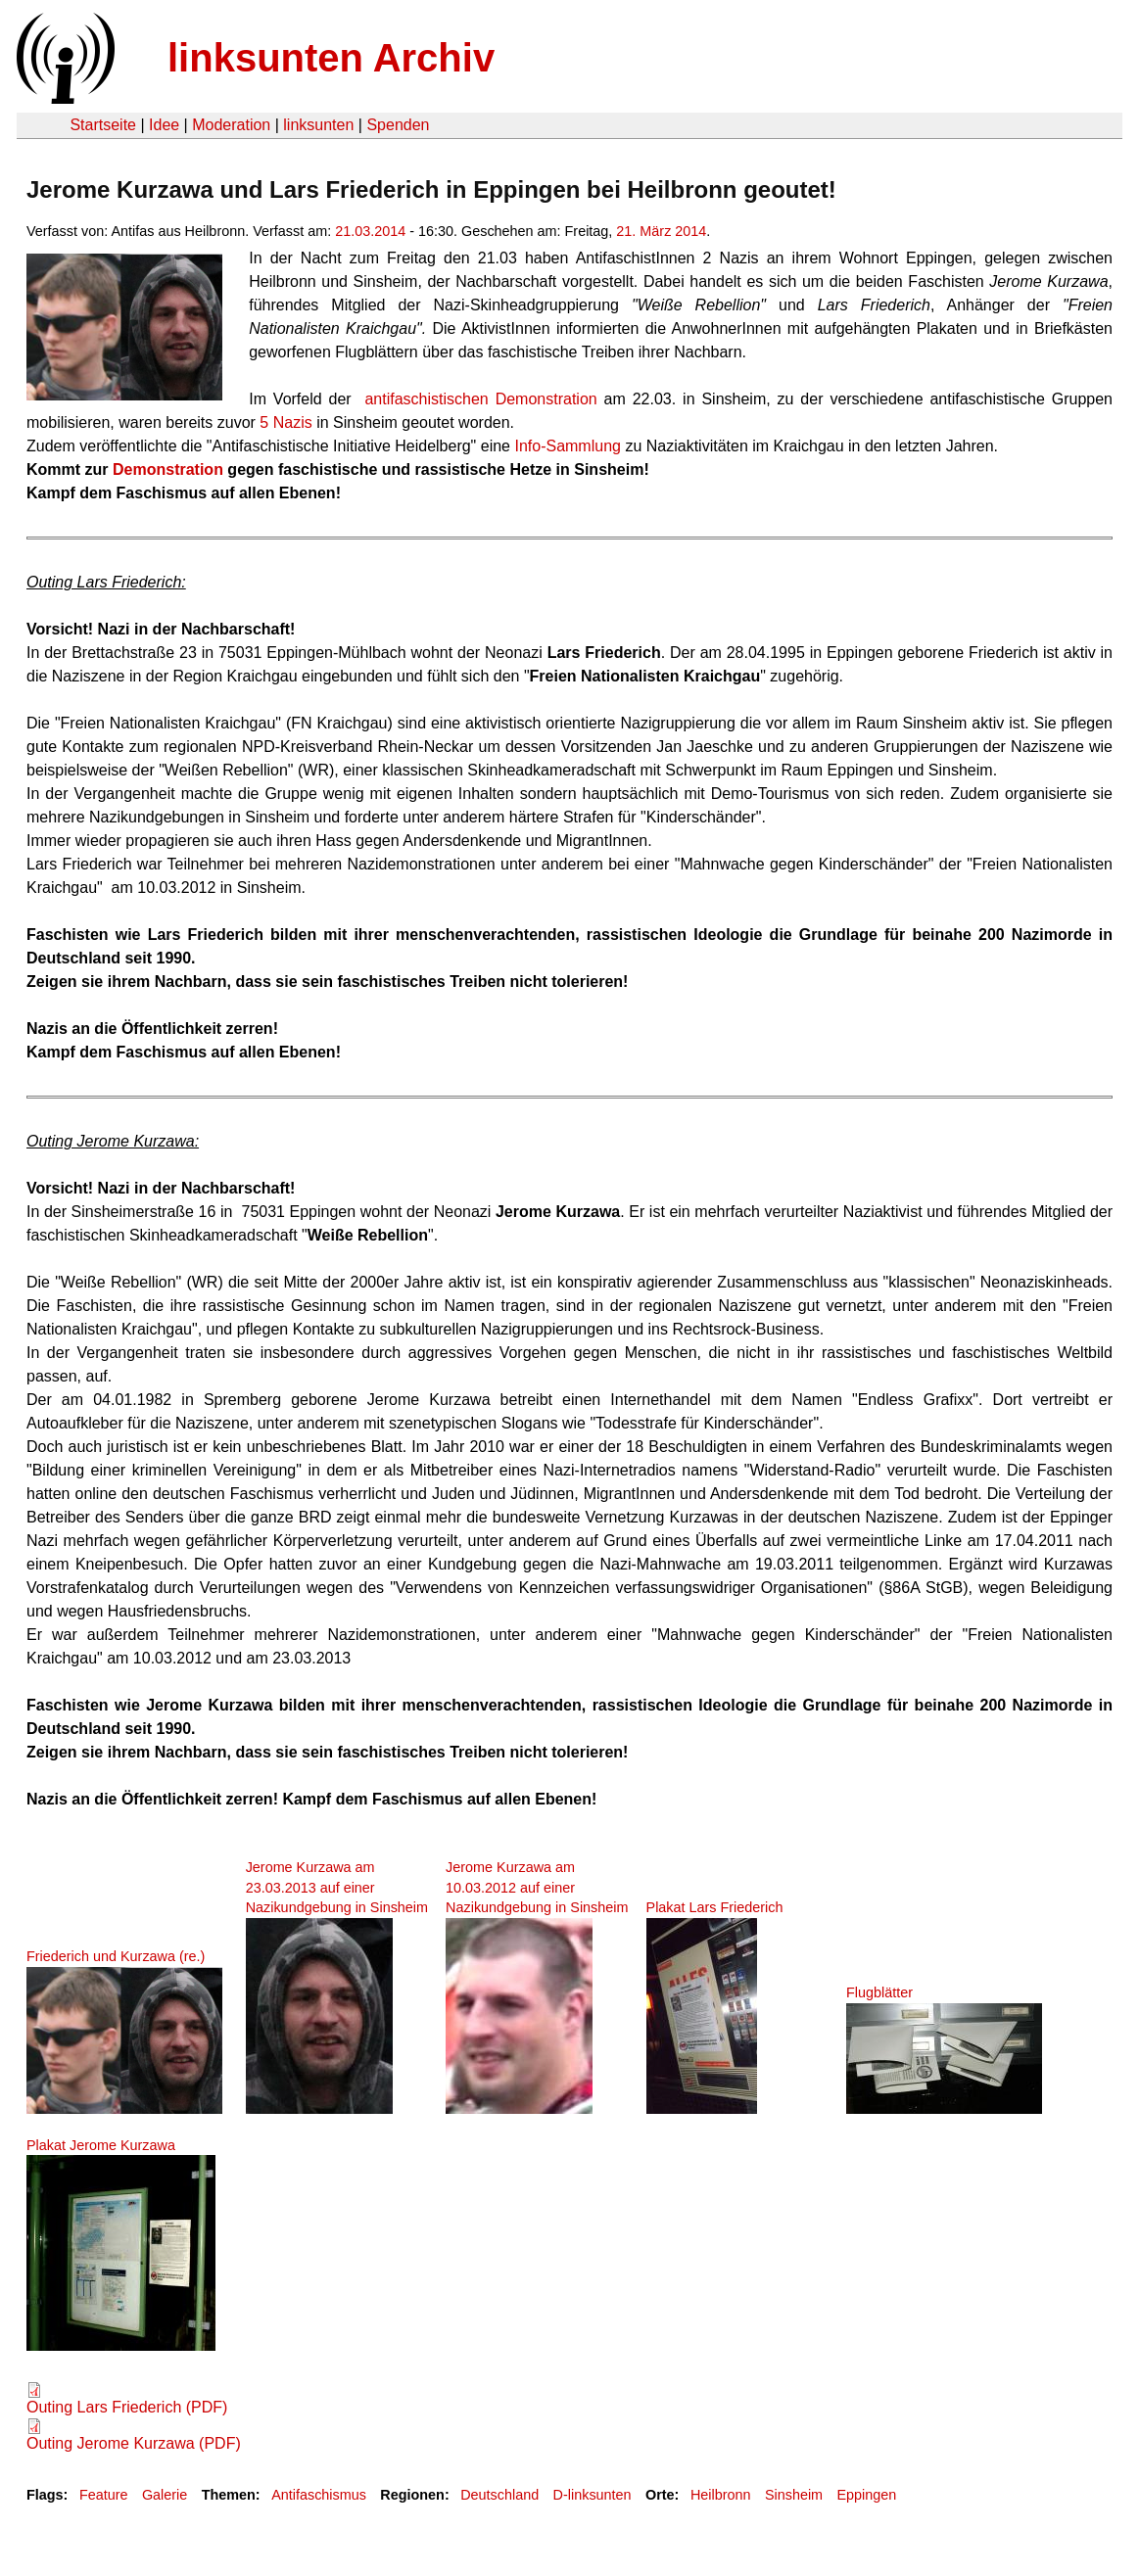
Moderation (231, 125)
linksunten (318, 125)
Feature (103, 2495)
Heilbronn (720, 2495)
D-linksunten (592, 2495)
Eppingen (866, 2495)
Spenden (397, 125)
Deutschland (499, 2495)
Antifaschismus (318, 2495)
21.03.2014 (370, 231)
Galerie (164, 2495)
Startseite (103, 125)
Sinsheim (794, 2495)
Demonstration (168, 469)
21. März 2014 (661, 231)
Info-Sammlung (567, 446)
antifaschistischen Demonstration (480, 399)
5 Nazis (288, 422)
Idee (164, 125)
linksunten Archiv (331, 57)
